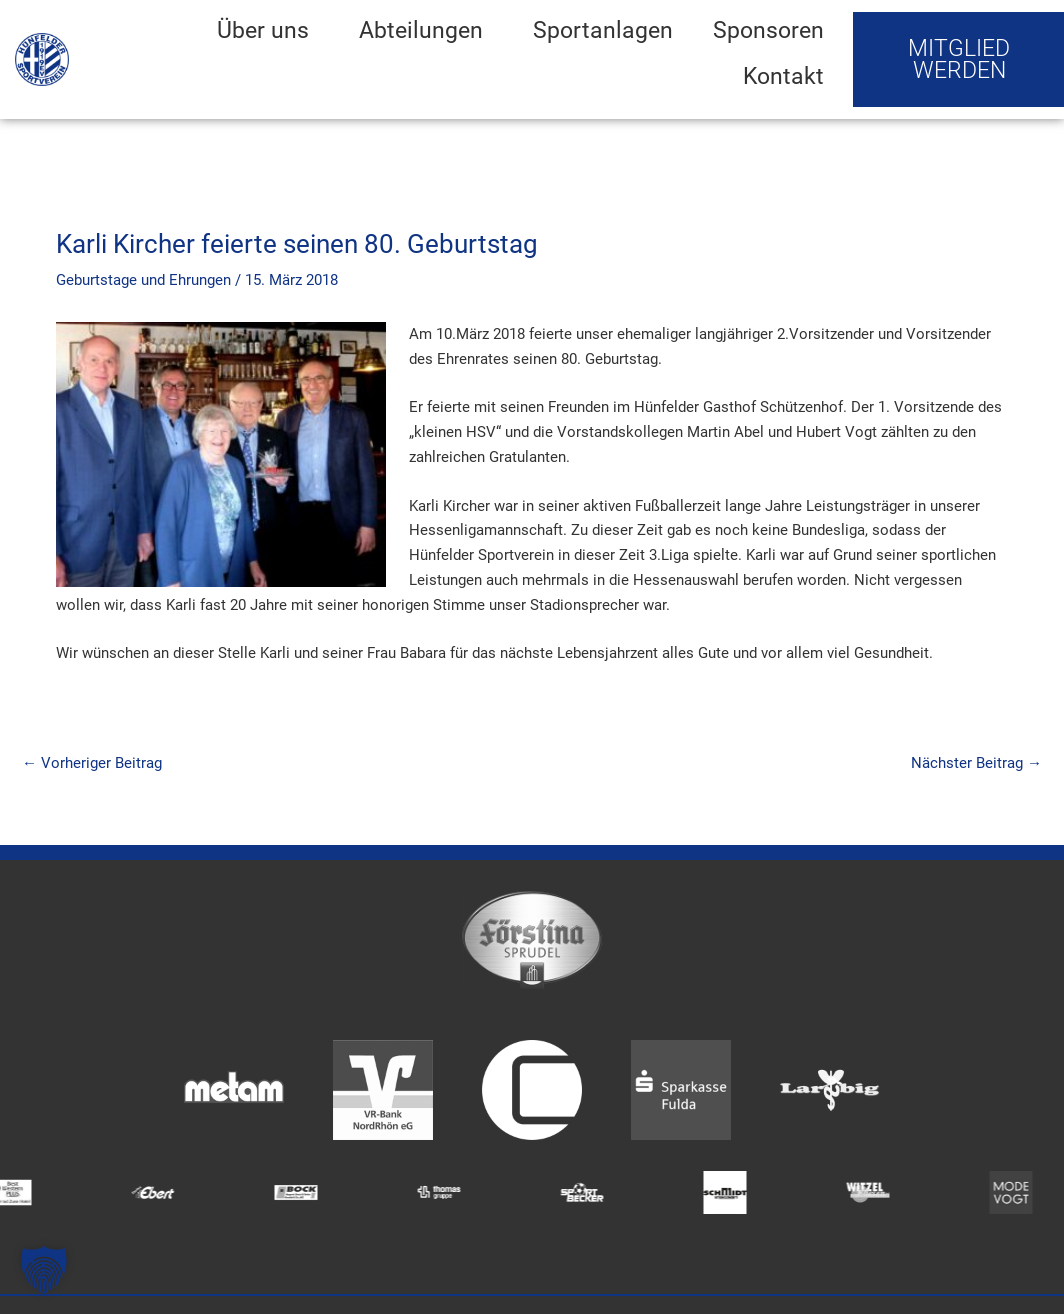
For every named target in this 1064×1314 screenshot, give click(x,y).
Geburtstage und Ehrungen (143, 280)
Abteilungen (426, 30)
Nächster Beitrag (976, 763)
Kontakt (783, 76)
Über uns (268, 30)
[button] (44, 1270)
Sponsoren (768, 30)
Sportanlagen (603, 30)
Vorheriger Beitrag (92, 763)
